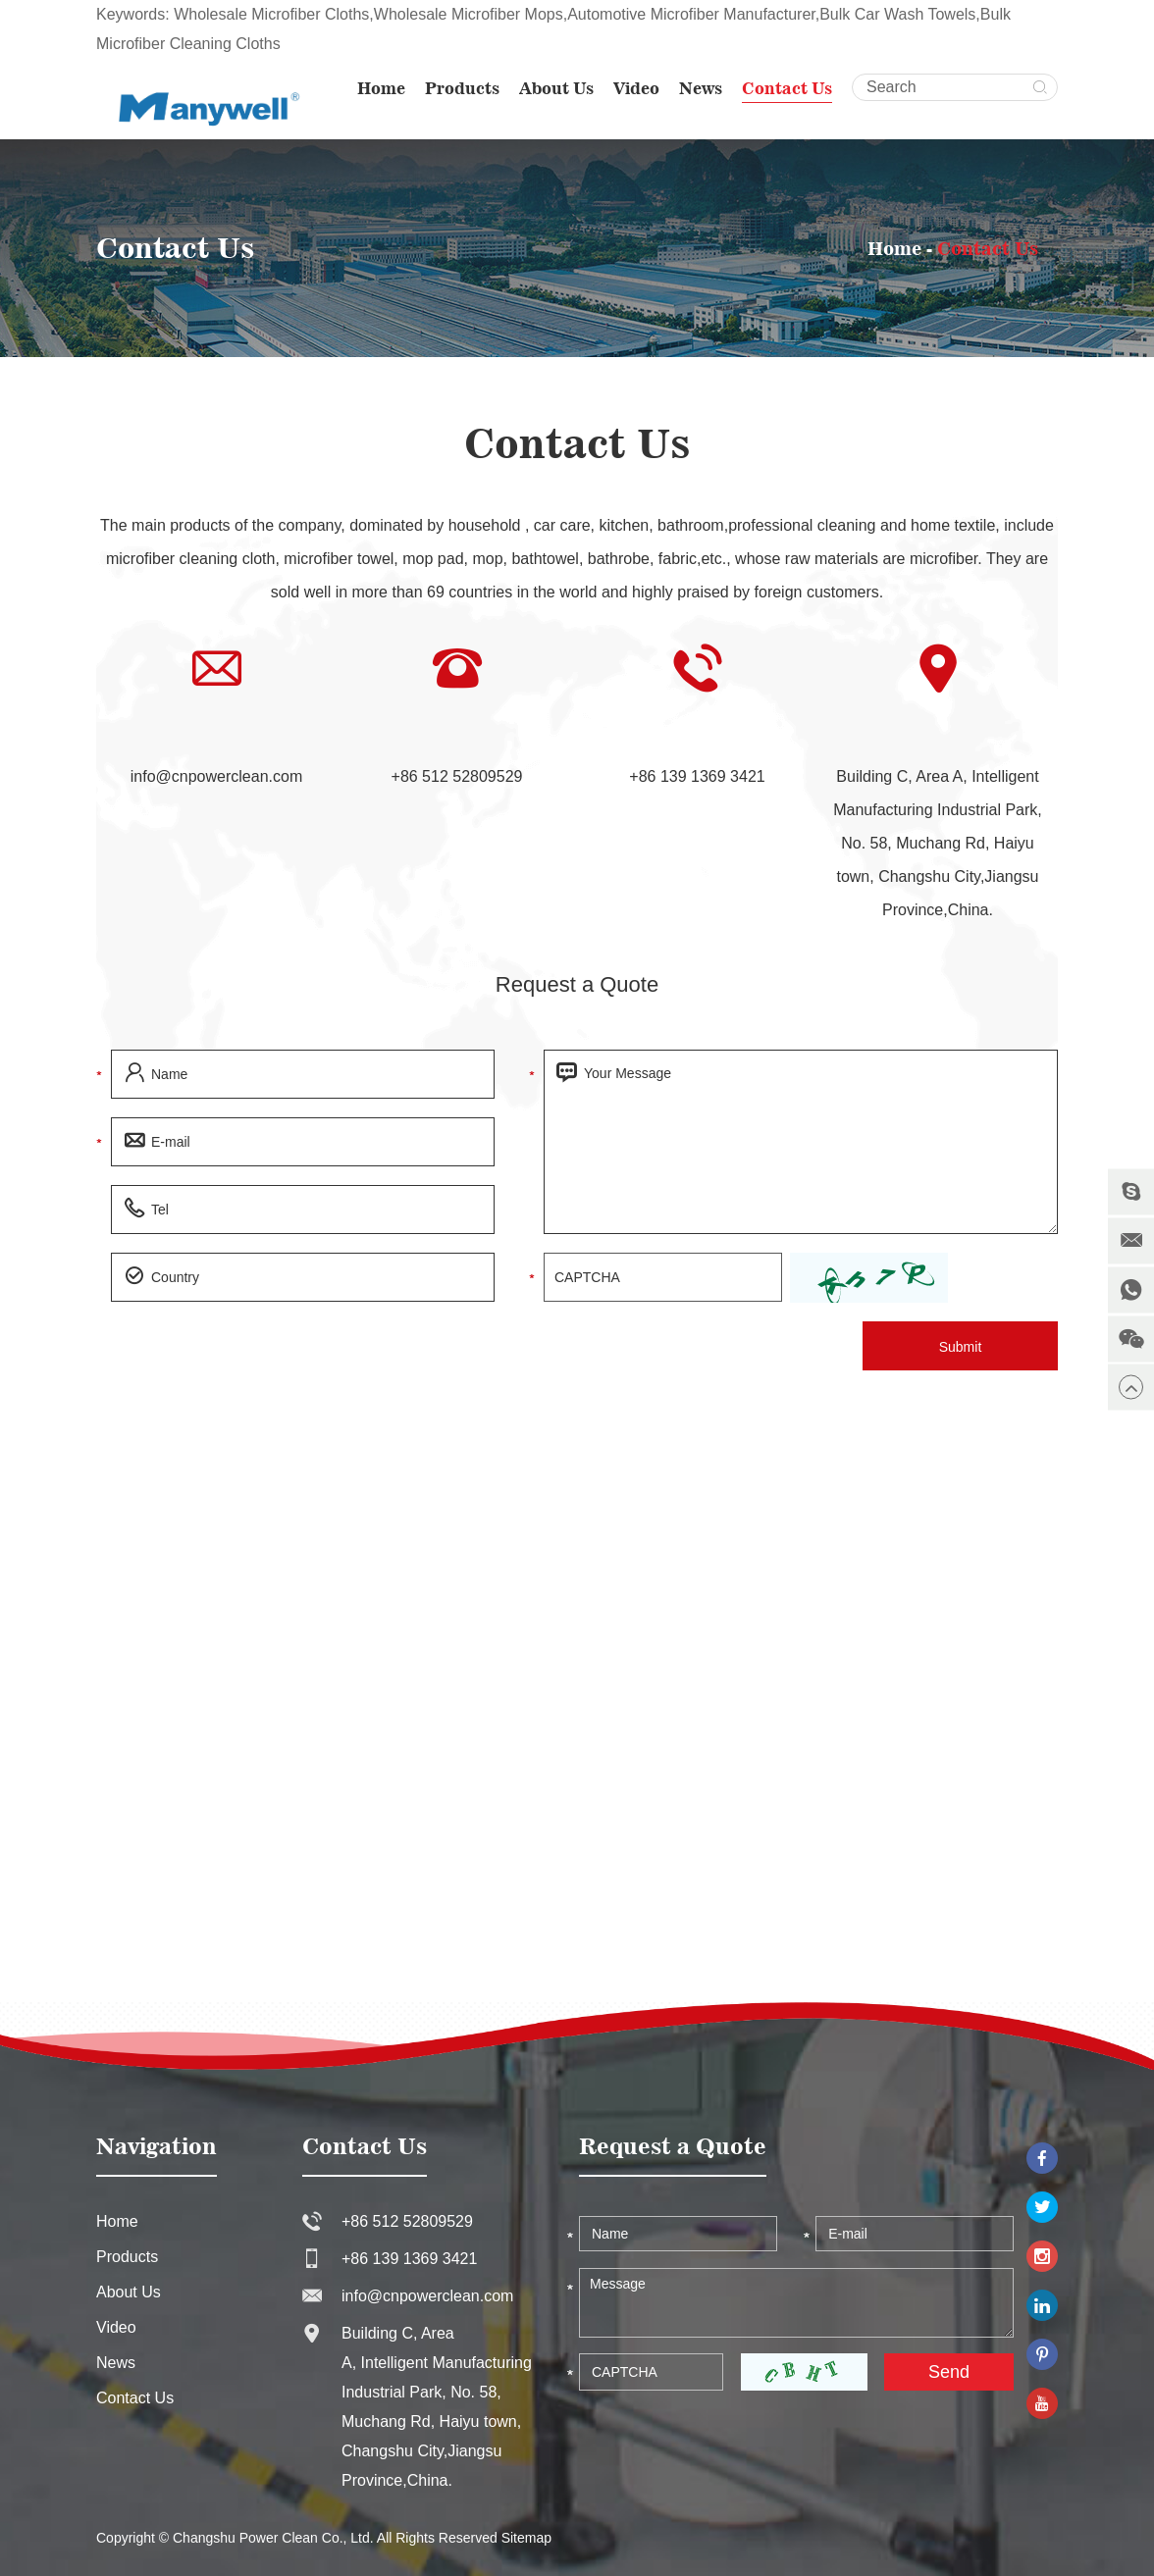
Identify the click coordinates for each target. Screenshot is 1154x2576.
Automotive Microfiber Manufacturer (691, 14)
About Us (556, 88)
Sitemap (526, 2538)
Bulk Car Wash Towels (897, 14)
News (700, 88)
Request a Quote (577, 984)
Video (636, 88)
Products (462, 88)
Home (381, 88)
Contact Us (787, 88)
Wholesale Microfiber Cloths (271, 14)
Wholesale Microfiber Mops (468, 14)
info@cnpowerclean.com (216, 776)
